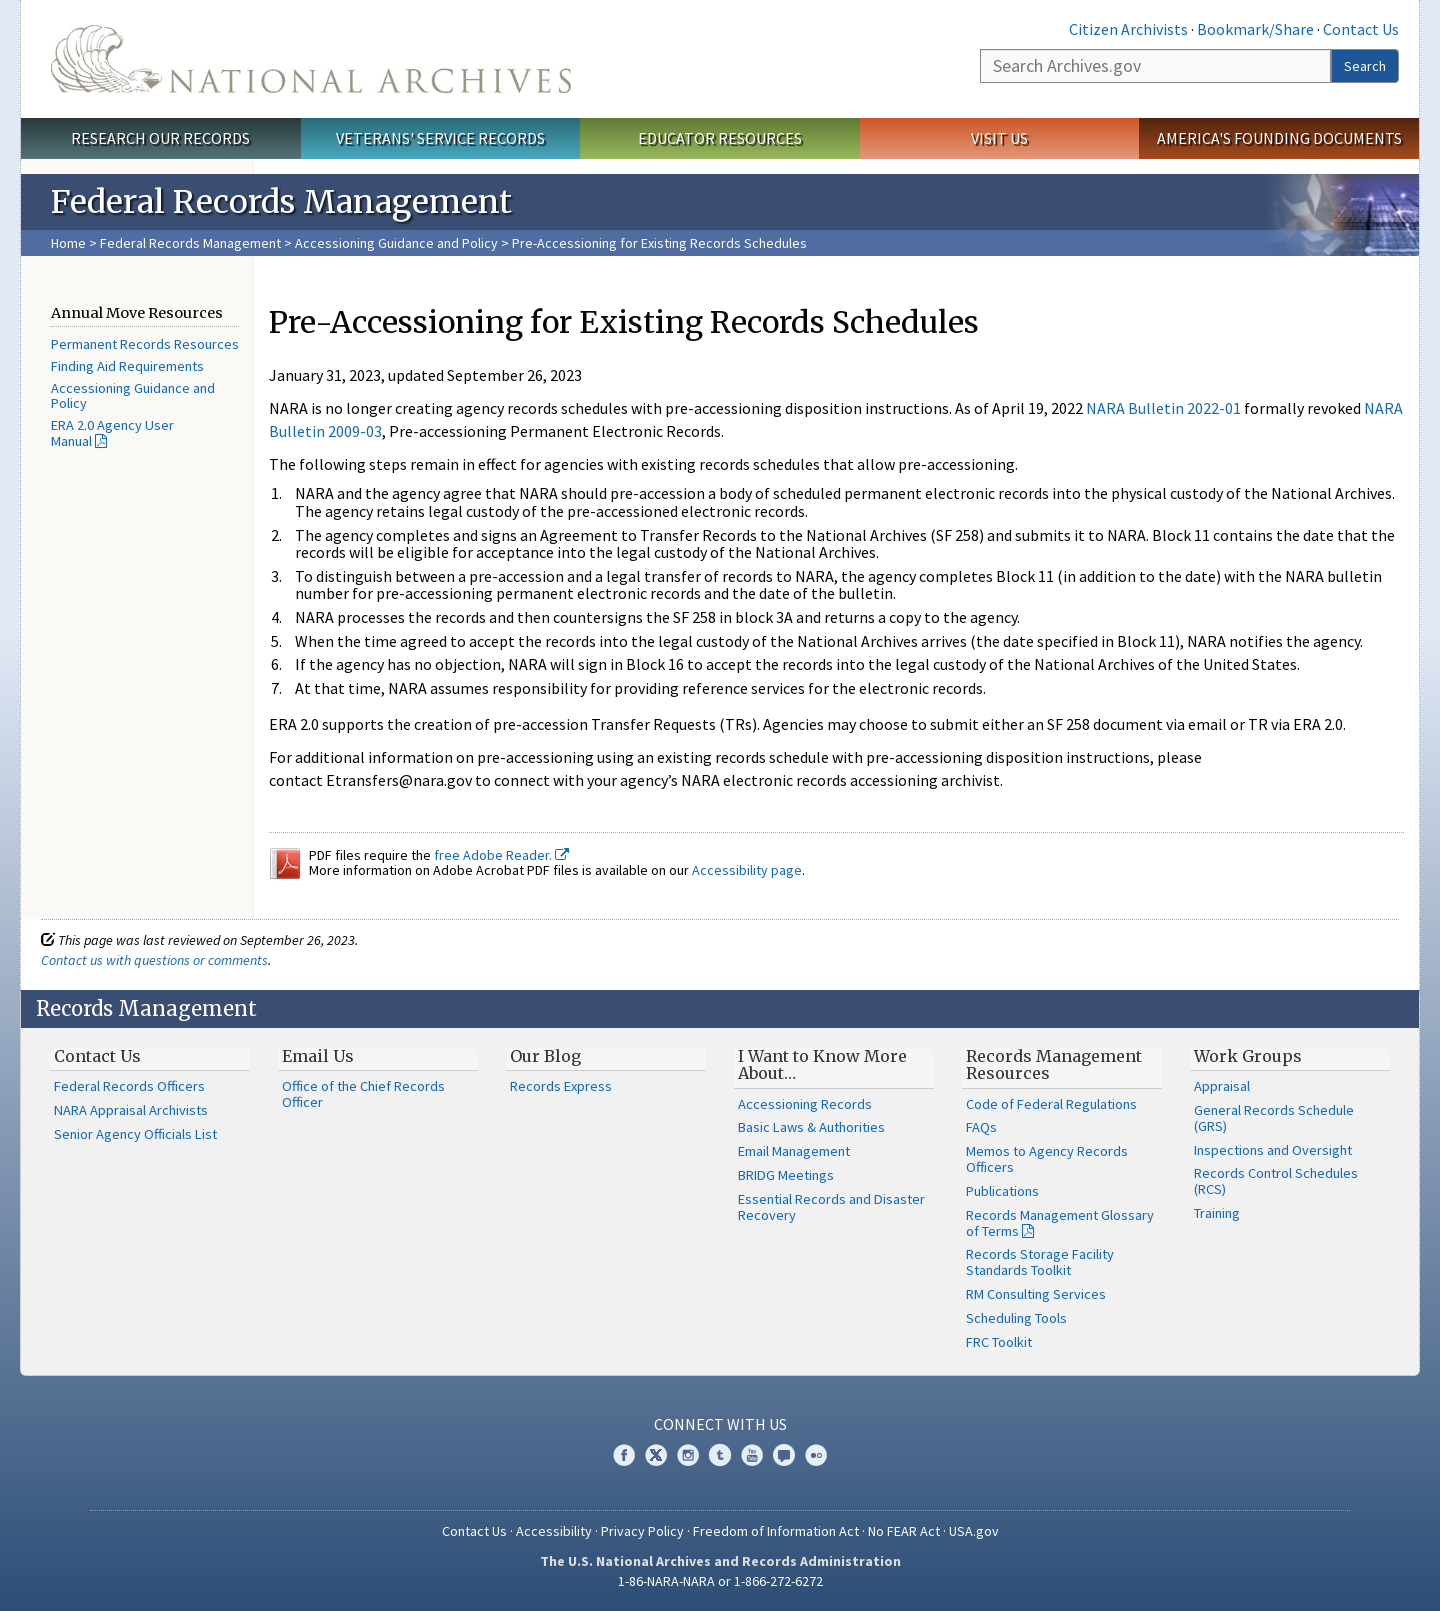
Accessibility (554, 1531)
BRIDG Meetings (786, 1175)
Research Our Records (160, 138)
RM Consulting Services (1036, 1294)
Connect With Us (720, 1424)
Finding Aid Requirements (127, 366)
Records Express (561, 1086)
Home (68, 243)
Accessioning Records (805, 1104)
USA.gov (974, 1531)
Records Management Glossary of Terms (1060, 1223)
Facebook (624, 1455)
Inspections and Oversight (1273, 1150)
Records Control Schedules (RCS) (1276, 1181)
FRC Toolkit (999, 1342)
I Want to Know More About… (822, 1065)
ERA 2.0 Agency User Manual (112, 433)
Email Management (794, 1151)
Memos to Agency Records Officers (1047, 1159)
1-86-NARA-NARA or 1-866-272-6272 (720, 1581)
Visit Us (999, 138)
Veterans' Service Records (440, 138)
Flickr (816, 1455)
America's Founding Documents (1279, 138)
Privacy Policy (642, 1531)
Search (1365, 66)
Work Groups (1248, 1056)
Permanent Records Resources (145, 344)
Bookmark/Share (1255, 29)
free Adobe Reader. (501, 855)
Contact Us (1361, 29)
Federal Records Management (190, 243)
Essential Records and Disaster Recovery (831, 1207)
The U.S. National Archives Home (311, 59)
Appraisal (1222, 1086)
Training (1217, 1213)
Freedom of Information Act (776, 1531)
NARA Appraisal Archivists (131, 1110)
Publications (1002, 1191)
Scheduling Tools (1016, 1318)
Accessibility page (747, 870)
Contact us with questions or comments (154, 960)
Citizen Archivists (1128, 29)
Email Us (318, 1056)
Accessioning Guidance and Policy (398, 243)
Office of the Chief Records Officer (363, 1094)
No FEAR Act (904, 1531)
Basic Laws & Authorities (811, 1127)
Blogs (784, 1455)
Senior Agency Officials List (135, 1134)
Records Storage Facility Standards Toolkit (1040, 1262)
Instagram (688, 1455)
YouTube (752, 1455)
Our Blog (545, 1056)
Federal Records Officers (129, 1086)
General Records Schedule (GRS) (1274, 1118)
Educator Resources (720, 138)
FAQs (981, 1127)
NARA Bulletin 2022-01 (1163, 408)
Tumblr (720, 1455)
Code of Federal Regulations (1051, 1104)
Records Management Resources (1054, 1065)
